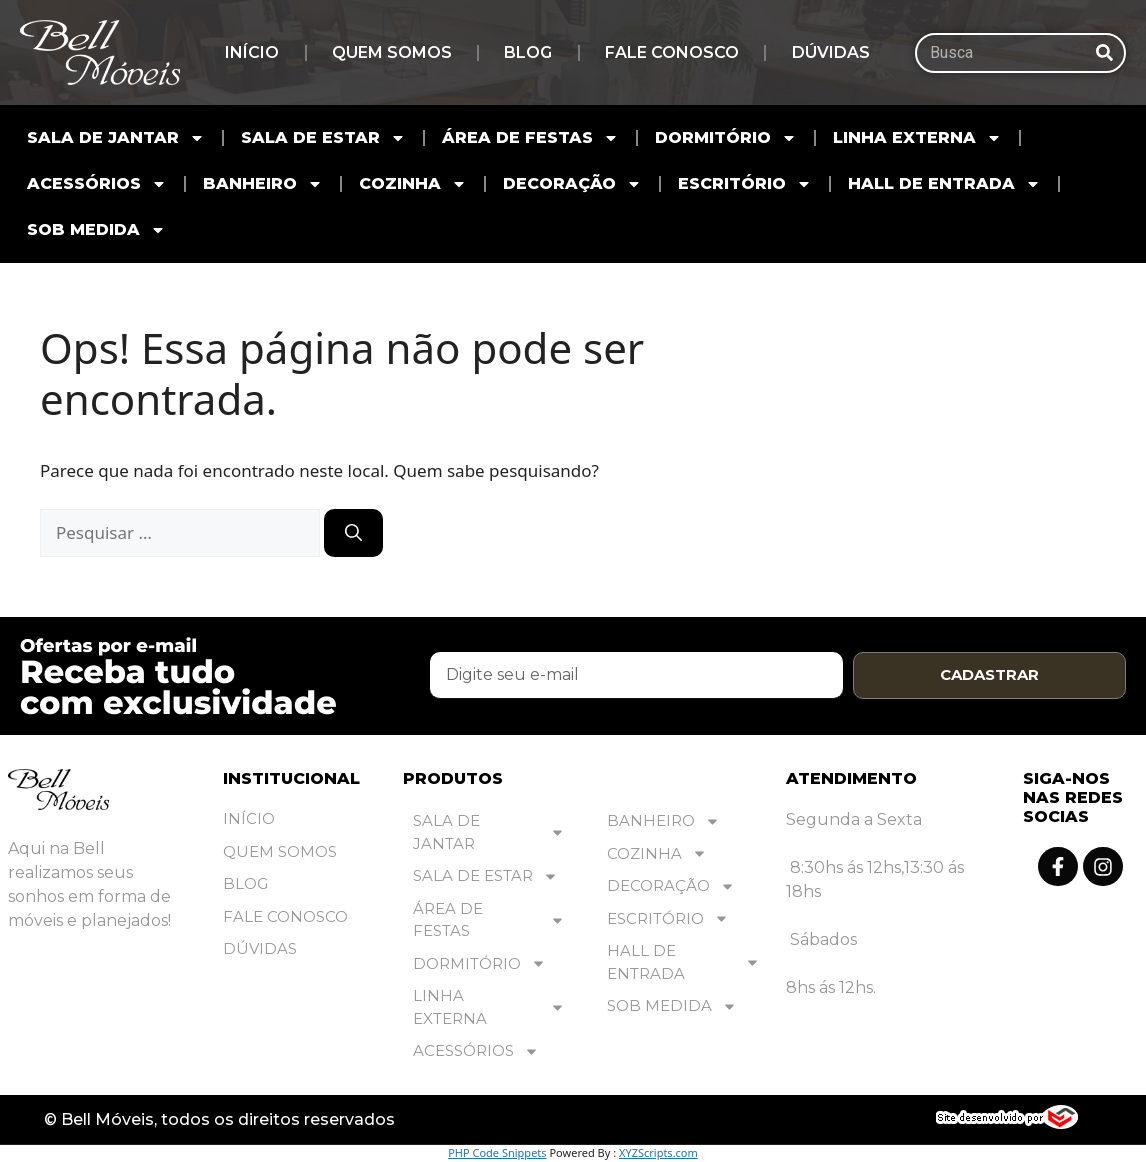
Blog (528, 52)
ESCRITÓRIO (745, 184)
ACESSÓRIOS (97, 184)
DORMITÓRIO (726, 138)
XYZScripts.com (658, 1153)
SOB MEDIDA (96, 230)
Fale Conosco (672, 52)
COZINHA (413, 184)
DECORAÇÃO (572, 184)
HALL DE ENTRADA (944, 184)
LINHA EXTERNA (917, 138)
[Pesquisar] (1104, 53)
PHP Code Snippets (497, 1153)
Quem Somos (392, 52)
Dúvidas (831, 52)
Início (252, 52)
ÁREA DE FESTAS (530, 138)
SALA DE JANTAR (116, 138)
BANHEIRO (263, 184)
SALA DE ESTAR (323, 138)
